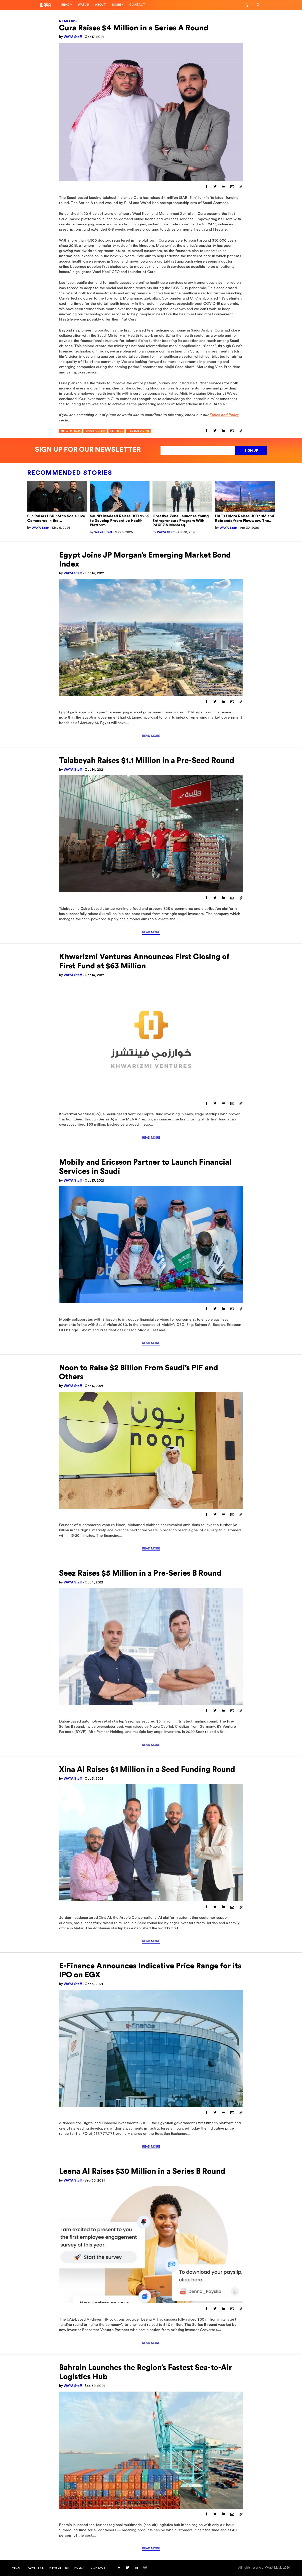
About (100, 4)
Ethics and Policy (224, 415)
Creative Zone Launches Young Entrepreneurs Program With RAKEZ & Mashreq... (181, 520)
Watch (83, 4)
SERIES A (116, 430)
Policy (79, 2567)
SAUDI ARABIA (95, 430)
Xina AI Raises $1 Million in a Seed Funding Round (147, 1769)
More (116, 4)
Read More (151, 735)
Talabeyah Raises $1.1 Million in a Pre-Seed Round (146, 760)
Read (65, 4)
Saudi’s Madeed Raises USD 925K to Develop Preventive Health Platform (119, 520)
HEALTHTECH (70, 430)
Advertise (36, 2567)
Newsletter (59, 2567)
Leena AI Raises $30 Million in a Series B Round (142, 2171)
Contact (137, 4)
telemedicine (138, 430)
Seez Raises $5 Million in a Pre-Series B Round (140, 1573)
